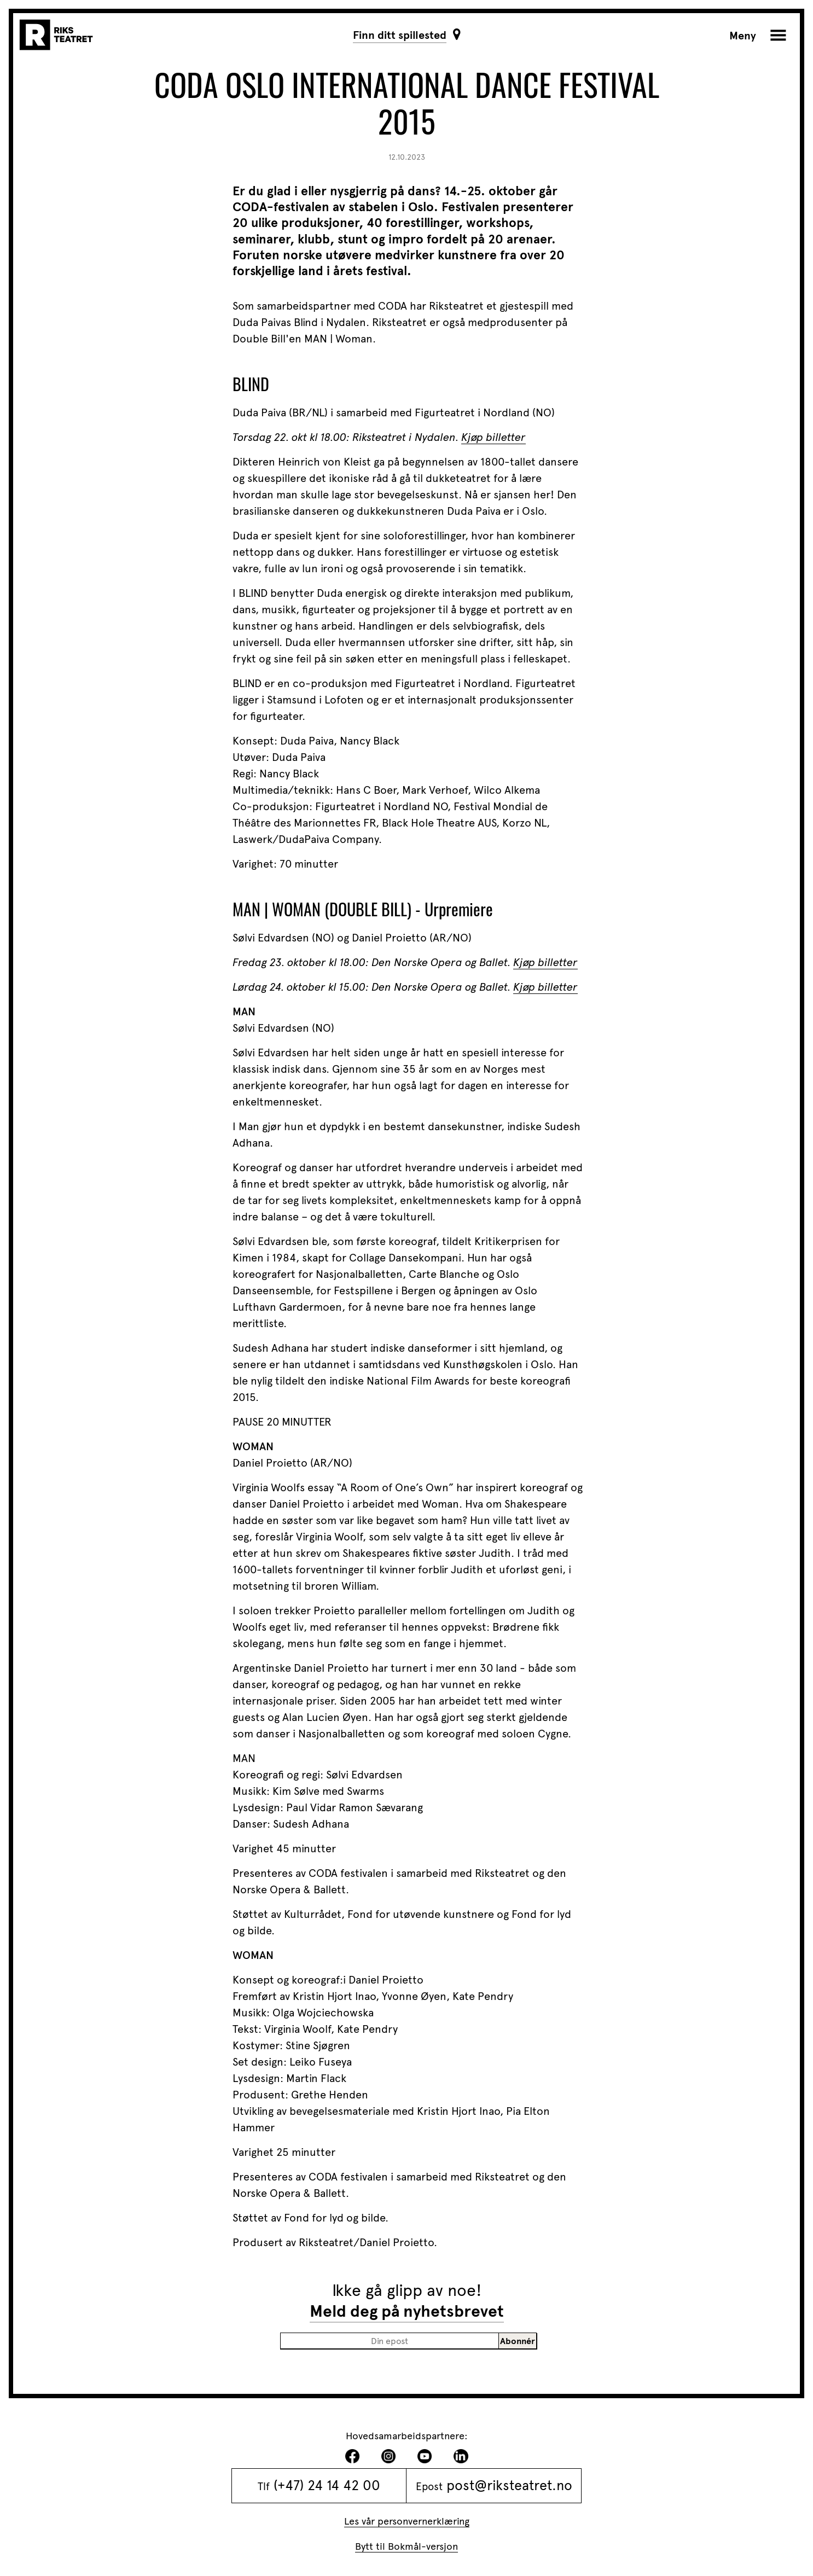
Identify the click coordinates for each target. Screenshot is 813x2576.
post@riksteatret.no (509, 2485)
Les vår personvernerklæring (406, 2521)
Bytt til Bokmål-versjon (406, 2546)
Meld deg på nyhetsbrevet (407, 2311)
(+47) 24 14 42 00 (327, 2485)
